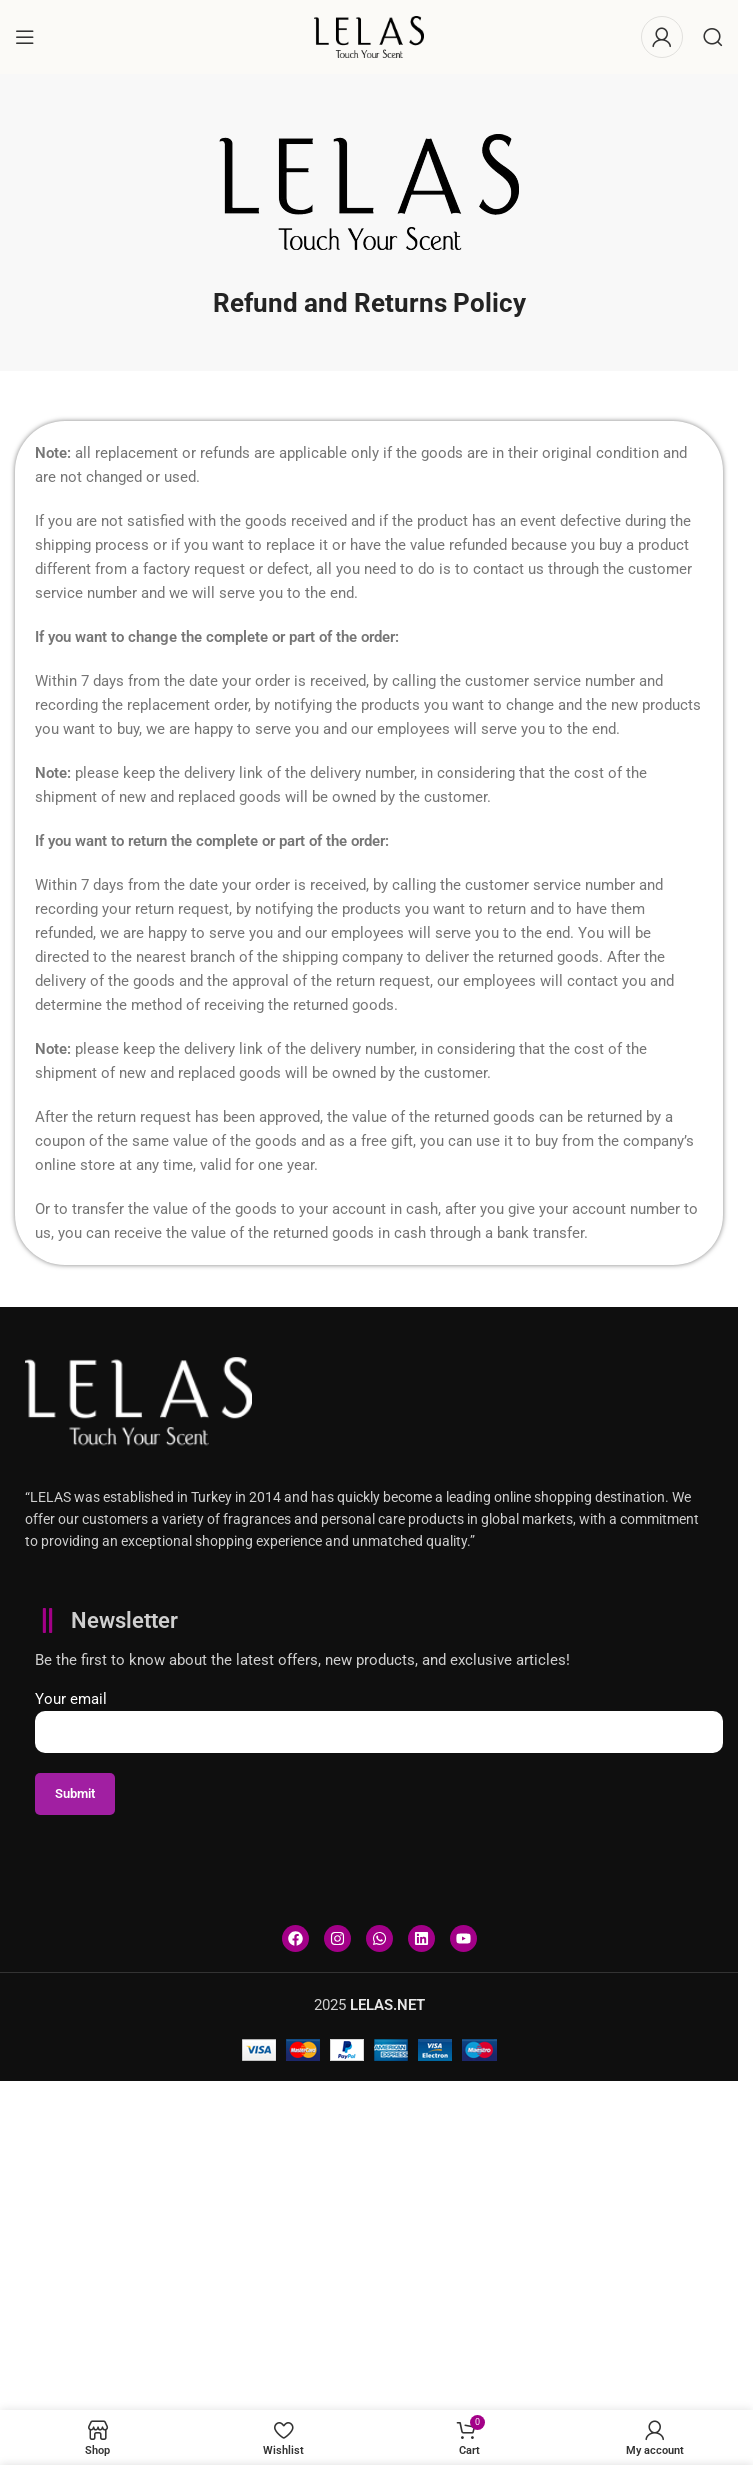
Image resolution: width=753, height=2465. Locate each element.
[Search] (713, 37)
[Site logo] (369, 36)
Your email (379, 1715)
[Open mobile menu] (25, 37)
